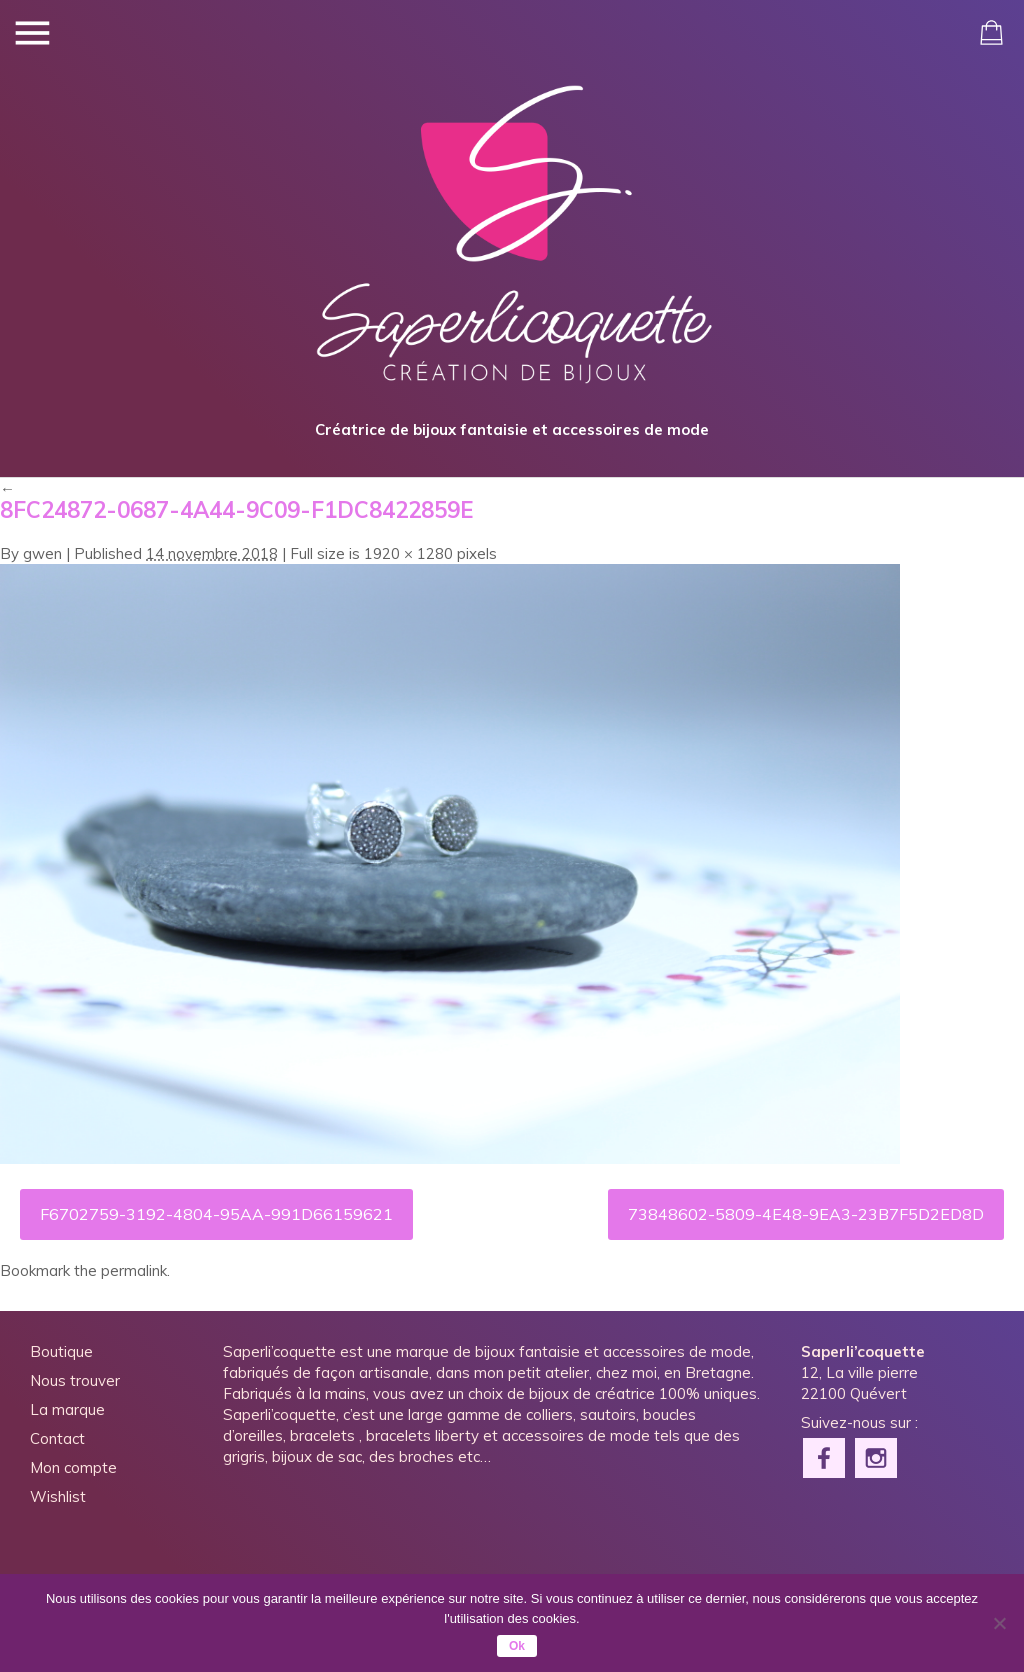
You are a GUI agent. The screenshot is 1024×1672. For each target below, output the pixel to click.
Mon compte (73, 1467)
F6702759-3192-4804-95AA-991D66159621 (216, 1214)
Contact (57, 1438)
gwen (42, 553)
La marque (67, 1409)
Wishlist (58, 1496)
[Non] (999, 1623)
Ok (517, 1646)
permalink (134, 1270)
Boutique (61, 1351)
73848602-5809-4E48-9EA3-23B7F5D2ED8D (806, 1214)
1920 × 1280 (408, 553)
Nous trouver (75, 1380)
